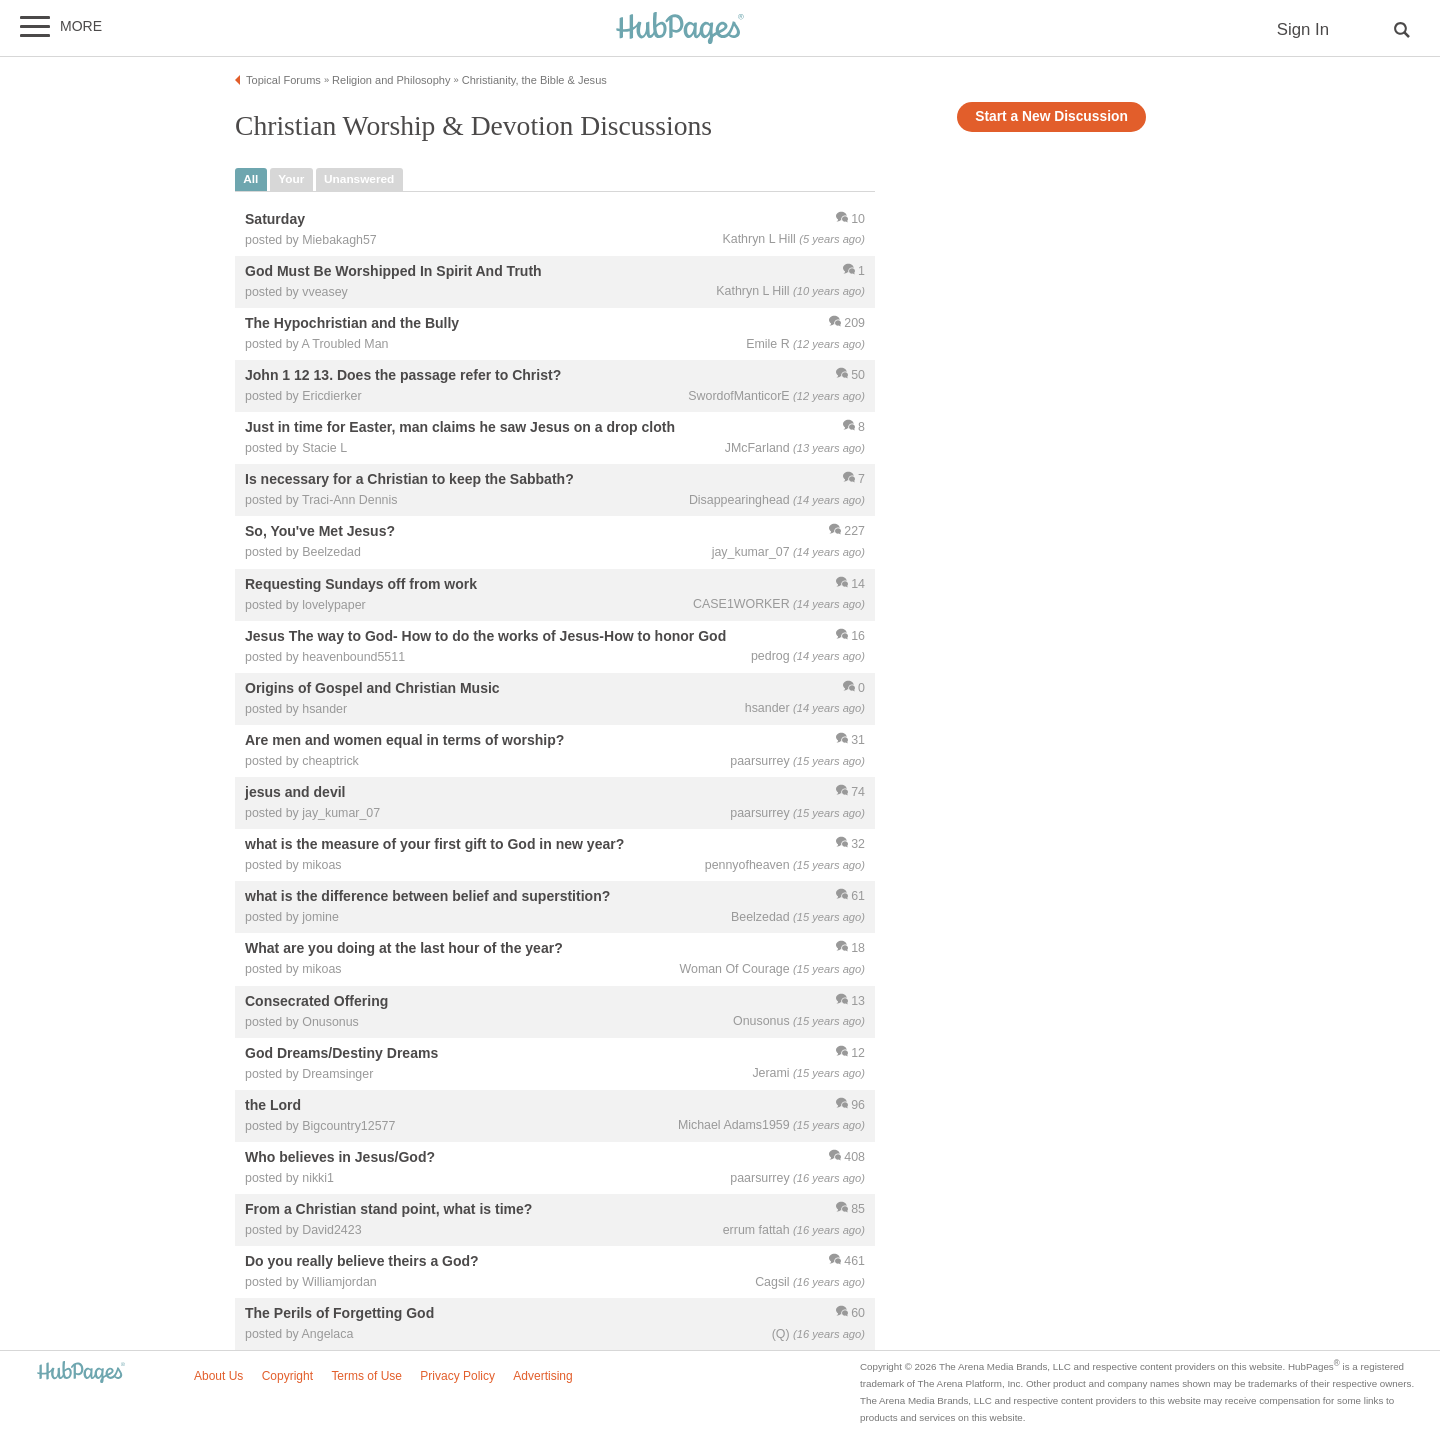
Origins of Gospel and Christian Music (372, 688)
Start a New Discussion (1051, 116)
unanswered (359, 179)
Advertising (542, 1376)
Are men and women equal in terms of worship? (404, 740)
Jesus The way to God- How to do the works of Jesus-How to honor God (485, 636)
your (291, 179)
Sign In (1303, 29)
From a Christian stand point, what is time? (388, 1209)
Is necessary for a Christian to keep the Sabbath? (409, 480)
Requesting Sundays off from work (361, 584)
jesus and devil (295, 792)
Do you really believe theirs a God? (362, 1262)
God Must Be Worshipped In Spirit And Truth (393, 271)
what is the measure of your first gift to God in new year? (434, 845)
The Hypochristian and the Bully (352, 323)
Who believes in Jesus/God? (340, 1157)
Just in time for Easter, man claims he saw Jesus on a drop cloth (460, 428)
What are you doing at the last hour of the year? (404, 949)
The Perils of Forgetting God (339, 1314)
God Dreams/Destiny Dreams (341, 1053)
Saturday (275, 219)
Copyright (287, 1376)
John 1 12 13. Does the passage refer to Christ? (403, 375)
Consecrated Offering (316, 1001)
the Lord (273, 1105)
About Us (218, 1376)
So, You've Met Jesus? (320, 532)
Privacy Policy (457, 1376)
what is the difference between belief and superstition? (427, 897)
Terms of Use (366, 1376)
